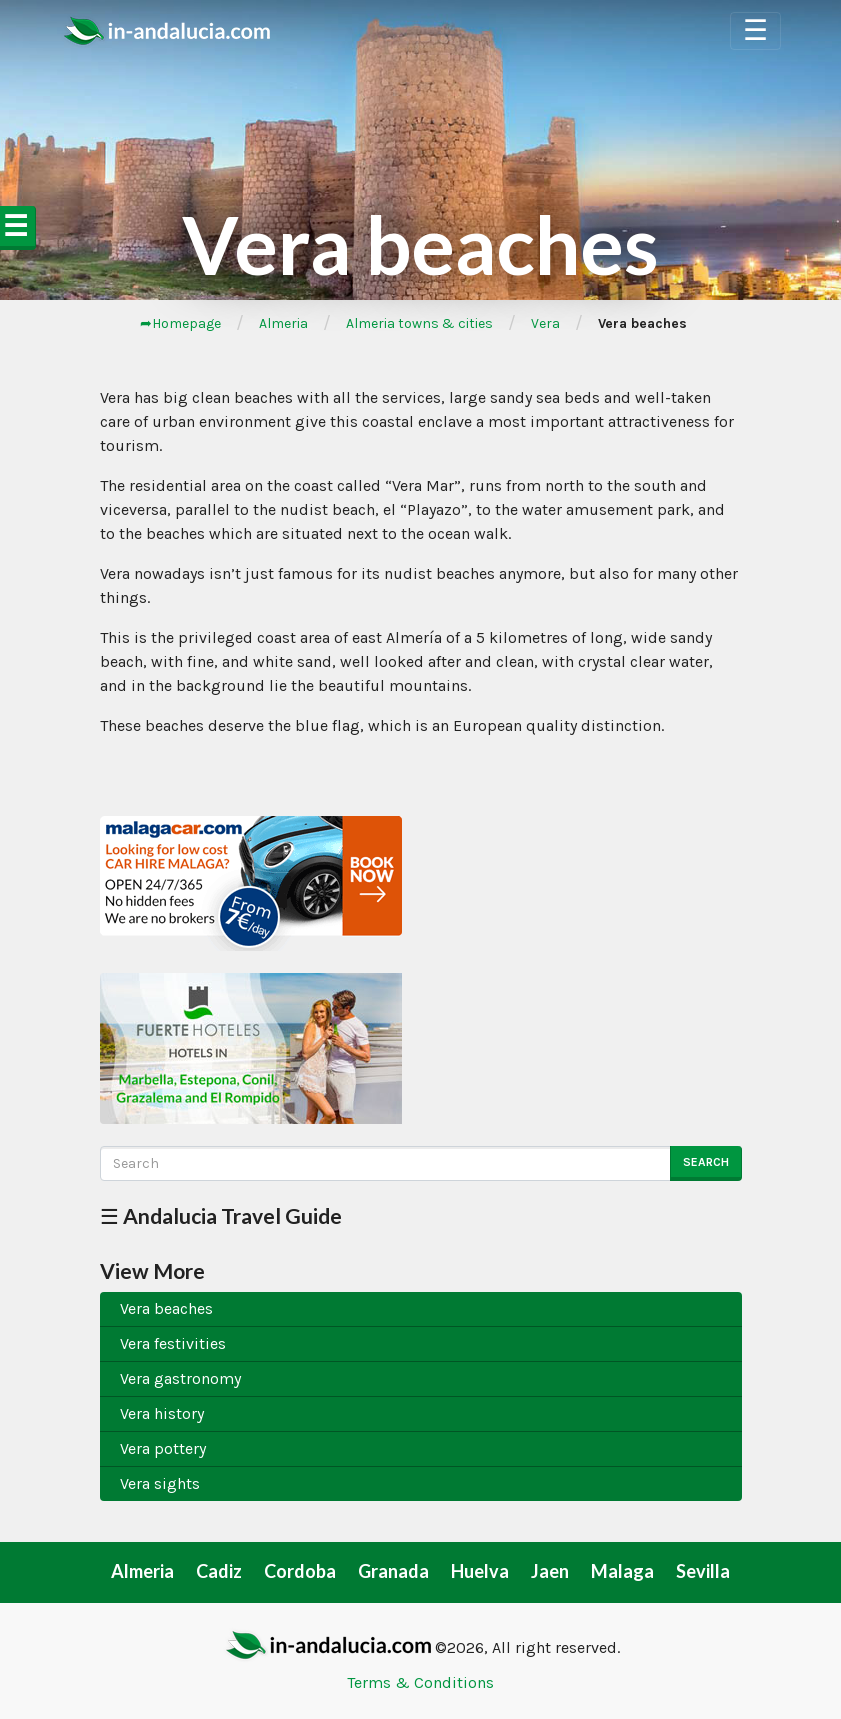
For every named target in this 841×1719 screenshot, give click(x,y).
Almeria (283, 323)
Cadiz (219, 1571)
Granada (393, 1571)
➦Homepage (180, 323)
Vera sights (160, 1483)
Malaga (622, 1571)
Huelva (480, 1571)
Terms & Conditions (420, 1682)
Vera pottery (163, 1448)
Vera (545, 323)
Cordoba (300, 1571)
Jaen (550, 1571)
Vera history (162, 1413)
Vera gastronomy (180, 1378)
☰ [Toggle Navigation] (755, 30)
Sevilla (703, 1571)
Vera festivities (173, 1343)
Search (706, 1162)
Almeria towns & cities (419, 323)
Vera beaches (166, 1308)
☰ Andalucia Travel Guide (221, 1215)
